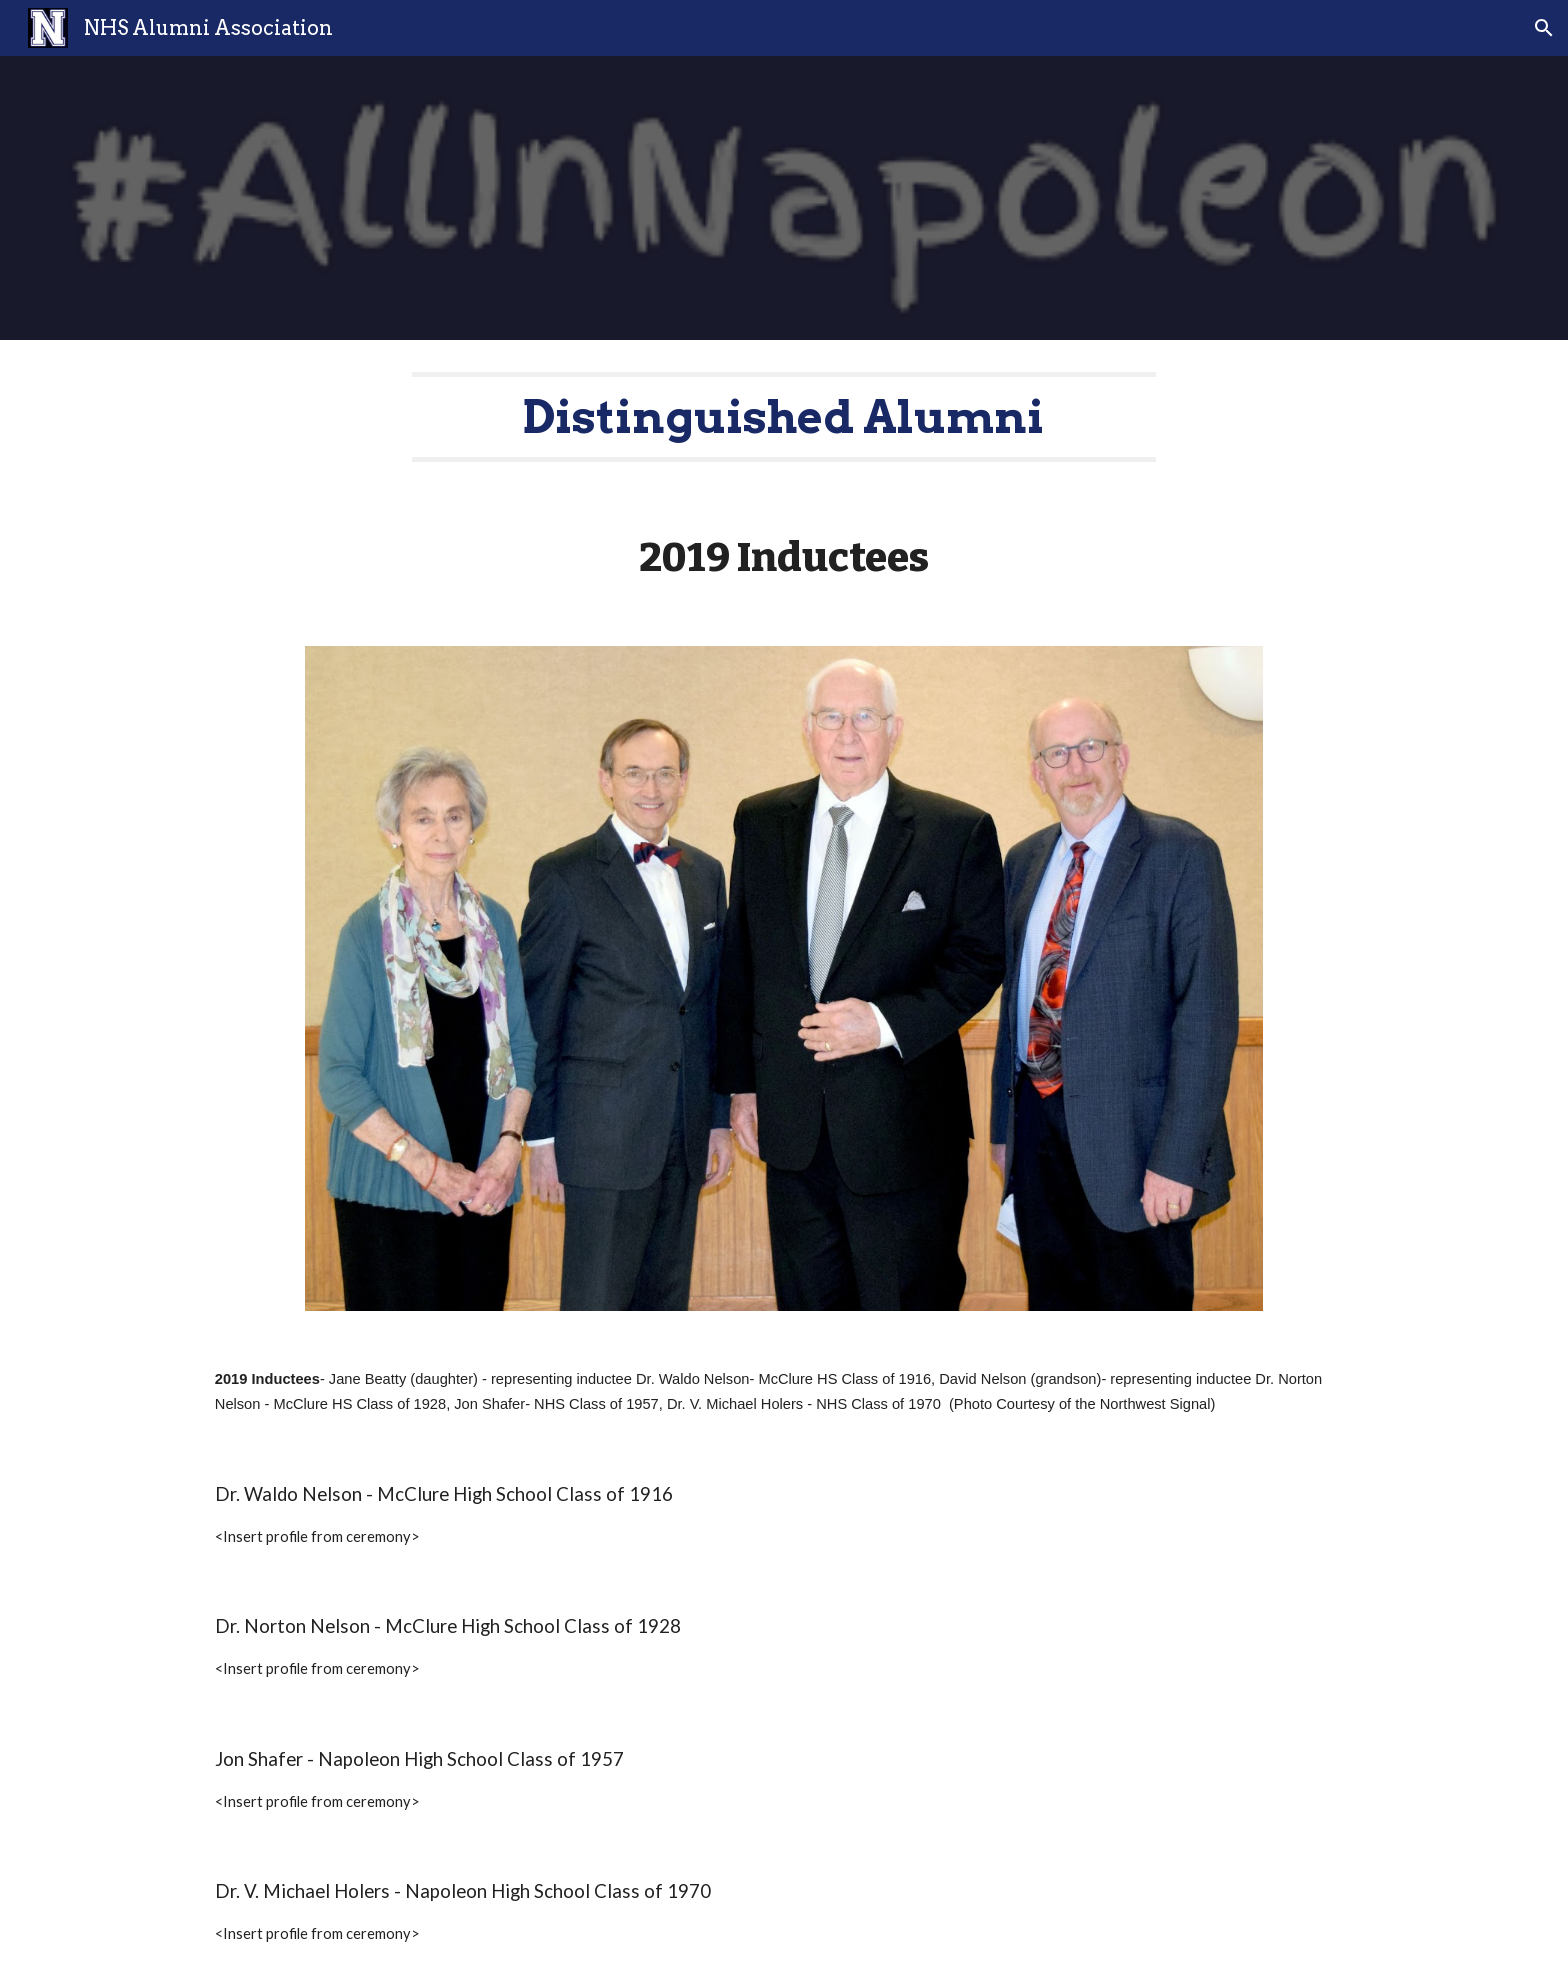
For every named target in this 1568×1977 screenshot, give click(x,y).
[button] (1544, 28)
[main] (784, 417)
